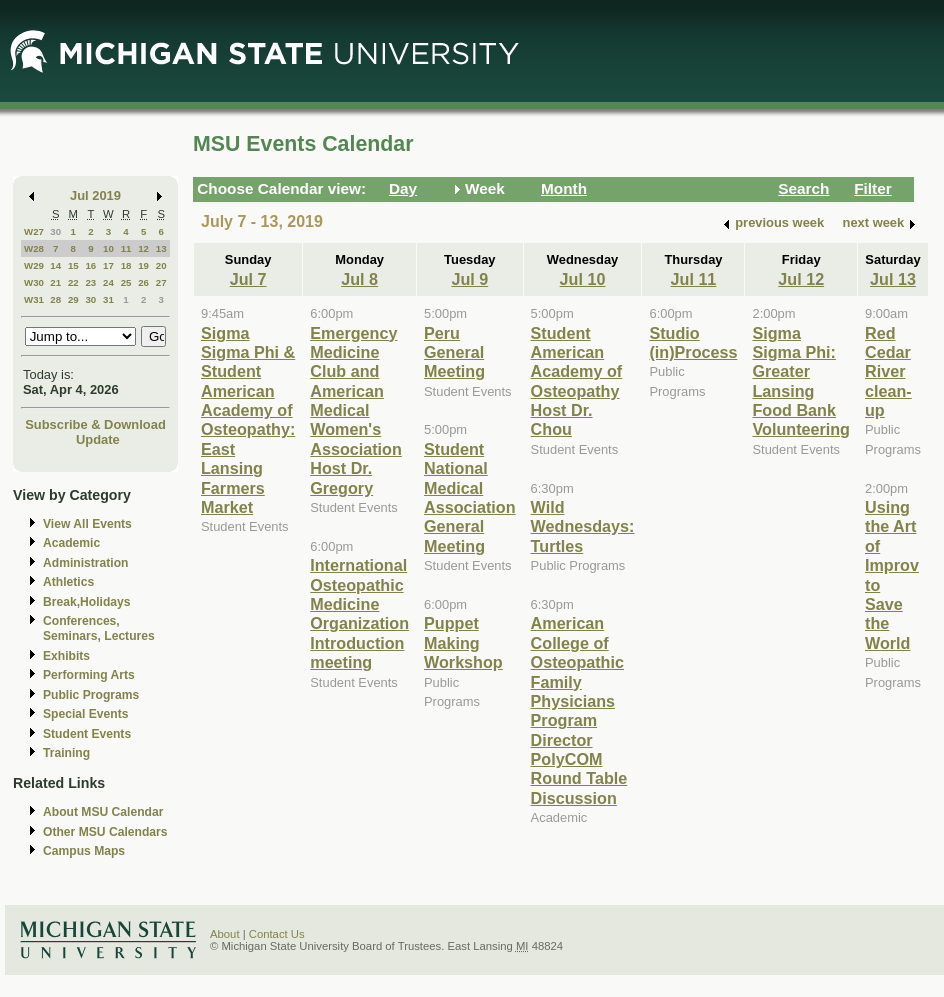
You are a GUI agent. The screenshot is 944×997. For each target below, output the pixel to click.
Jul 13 (893, 279)
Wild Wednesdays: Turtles (583, 526)
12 (143, 248)
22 (73, 282)
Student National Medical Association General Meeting (470, 497)
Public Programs (91, 695)
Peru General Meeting (454, 352)
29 (73, 299)
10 (108, 248)
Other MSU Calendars (105, 832)
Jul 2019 (95, 195)
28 (55, 299)
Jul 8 (359, 279)
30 (55, 231)
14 (55, 265)
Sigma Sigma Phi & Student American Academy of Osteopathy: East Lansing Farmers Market (248, 420)
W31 (34, 299)
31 (108, 299)
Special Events (85, 714)
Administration (85, 563)
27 (161, 282)
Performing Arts (89, 675)
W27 (34, 231)
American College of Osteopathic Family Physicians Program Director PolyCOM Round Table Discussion (579, 710)
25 (126, 282)
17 (108, 265)
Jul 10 (583, 279)
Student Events (87, 734)
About (225, 934)
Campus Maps (84, 851)
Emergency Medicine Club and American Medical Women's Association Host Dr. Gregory (356, 410)
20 (161, 265)
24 (108, 282)
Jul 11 (694, 279)
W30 (34, 282)
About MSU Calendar (103, 812)
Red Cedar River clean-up (888, 372)
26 (143, 282)
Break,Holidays (87, 602)
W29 (34, 265)
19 (143, 265)
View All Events (87, 524)
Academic (71, 543)
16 (90, 265)
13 (161, 248)
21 (55, 282)
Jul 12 (801, 279)
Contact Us (277, 934)
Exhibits (66, 656)
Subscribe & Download (95, 424)
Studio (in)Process (693, 342)
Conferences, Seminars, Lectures (99, 628)
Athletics (68, 582)
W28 (34, 248)
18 (126, 265)
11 (126, 248)
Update (98, 439)
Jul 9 (469, 279)
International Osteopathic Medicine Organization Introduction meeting (359, 613)
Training (66, 753)
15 (73, 265)
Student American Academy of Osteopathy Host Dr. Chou (577, 381)
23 (90, 282)
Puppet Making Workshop (463, 642)
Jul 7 (248, 279)
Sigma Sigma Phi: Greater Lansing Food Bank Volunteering (801, 381)
